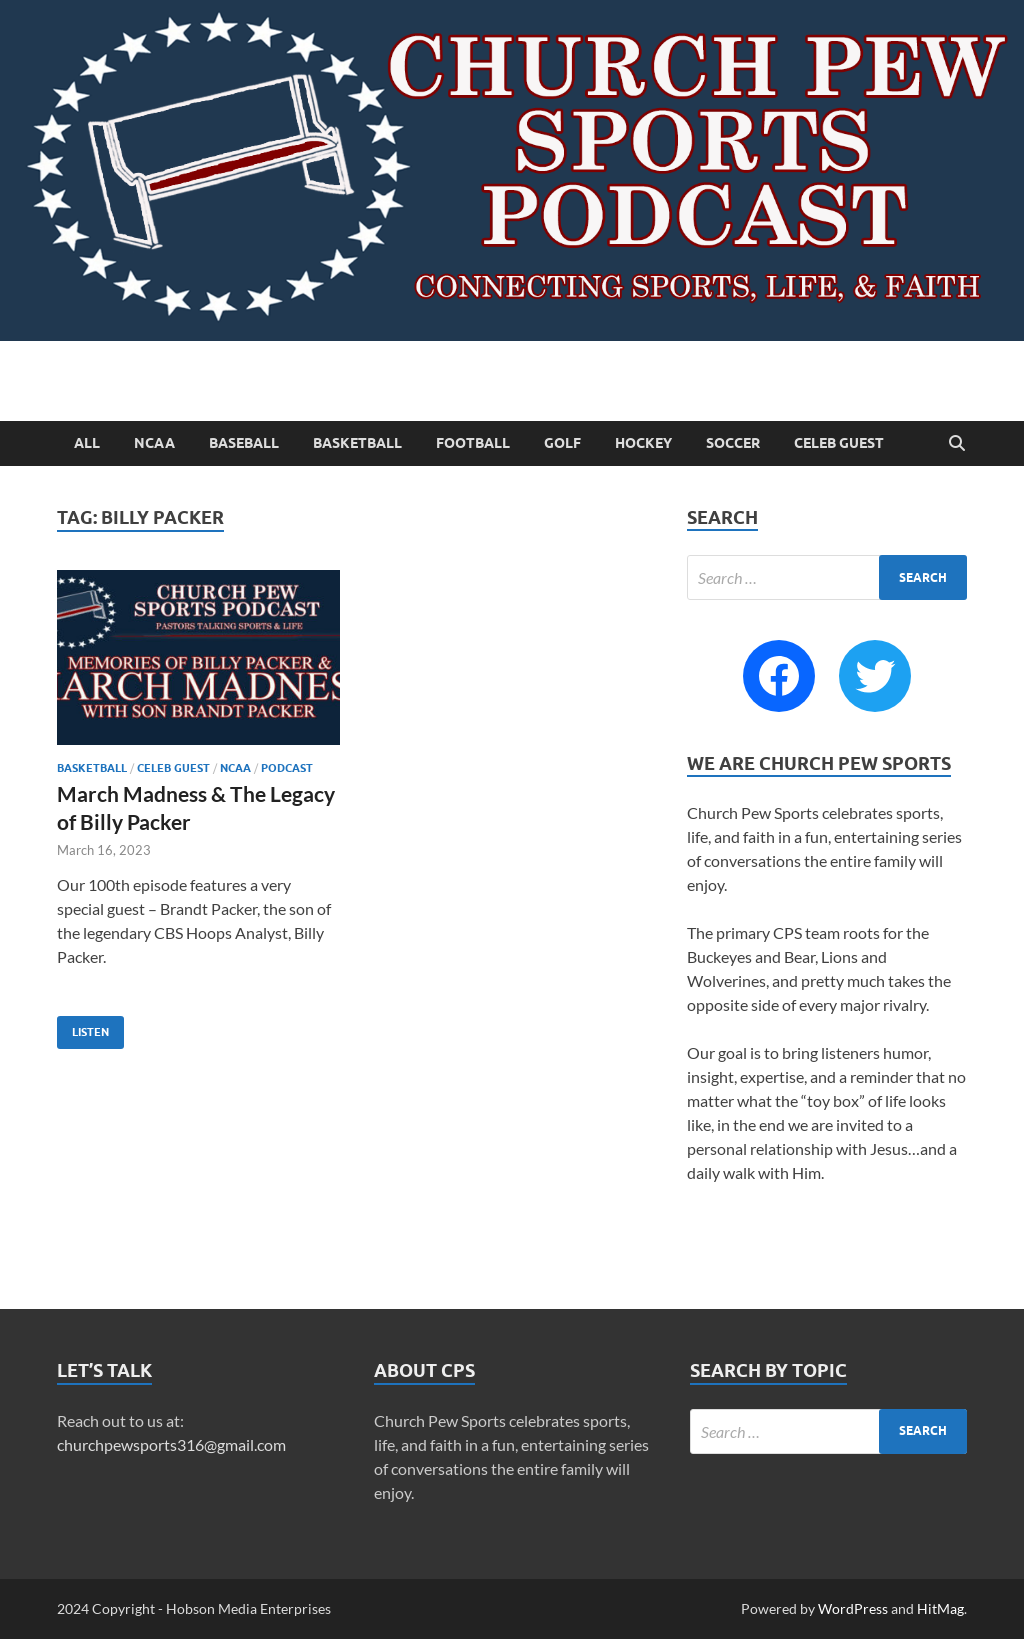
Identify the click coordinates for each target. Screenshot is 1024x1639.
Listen (83, 1027)
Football (473, 443)
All (87, 443)
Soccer (733, 443)
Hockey (643, 443)
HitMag (940, 1608)
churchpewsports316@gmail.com (171, 1444)
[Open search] (957, 444)
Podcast (287, 768)
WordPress (853, 1608)
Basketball (357, 443)
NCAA (154, 443)
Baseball (244, 443)
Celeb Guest (839, 443)
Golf (562, 443)
